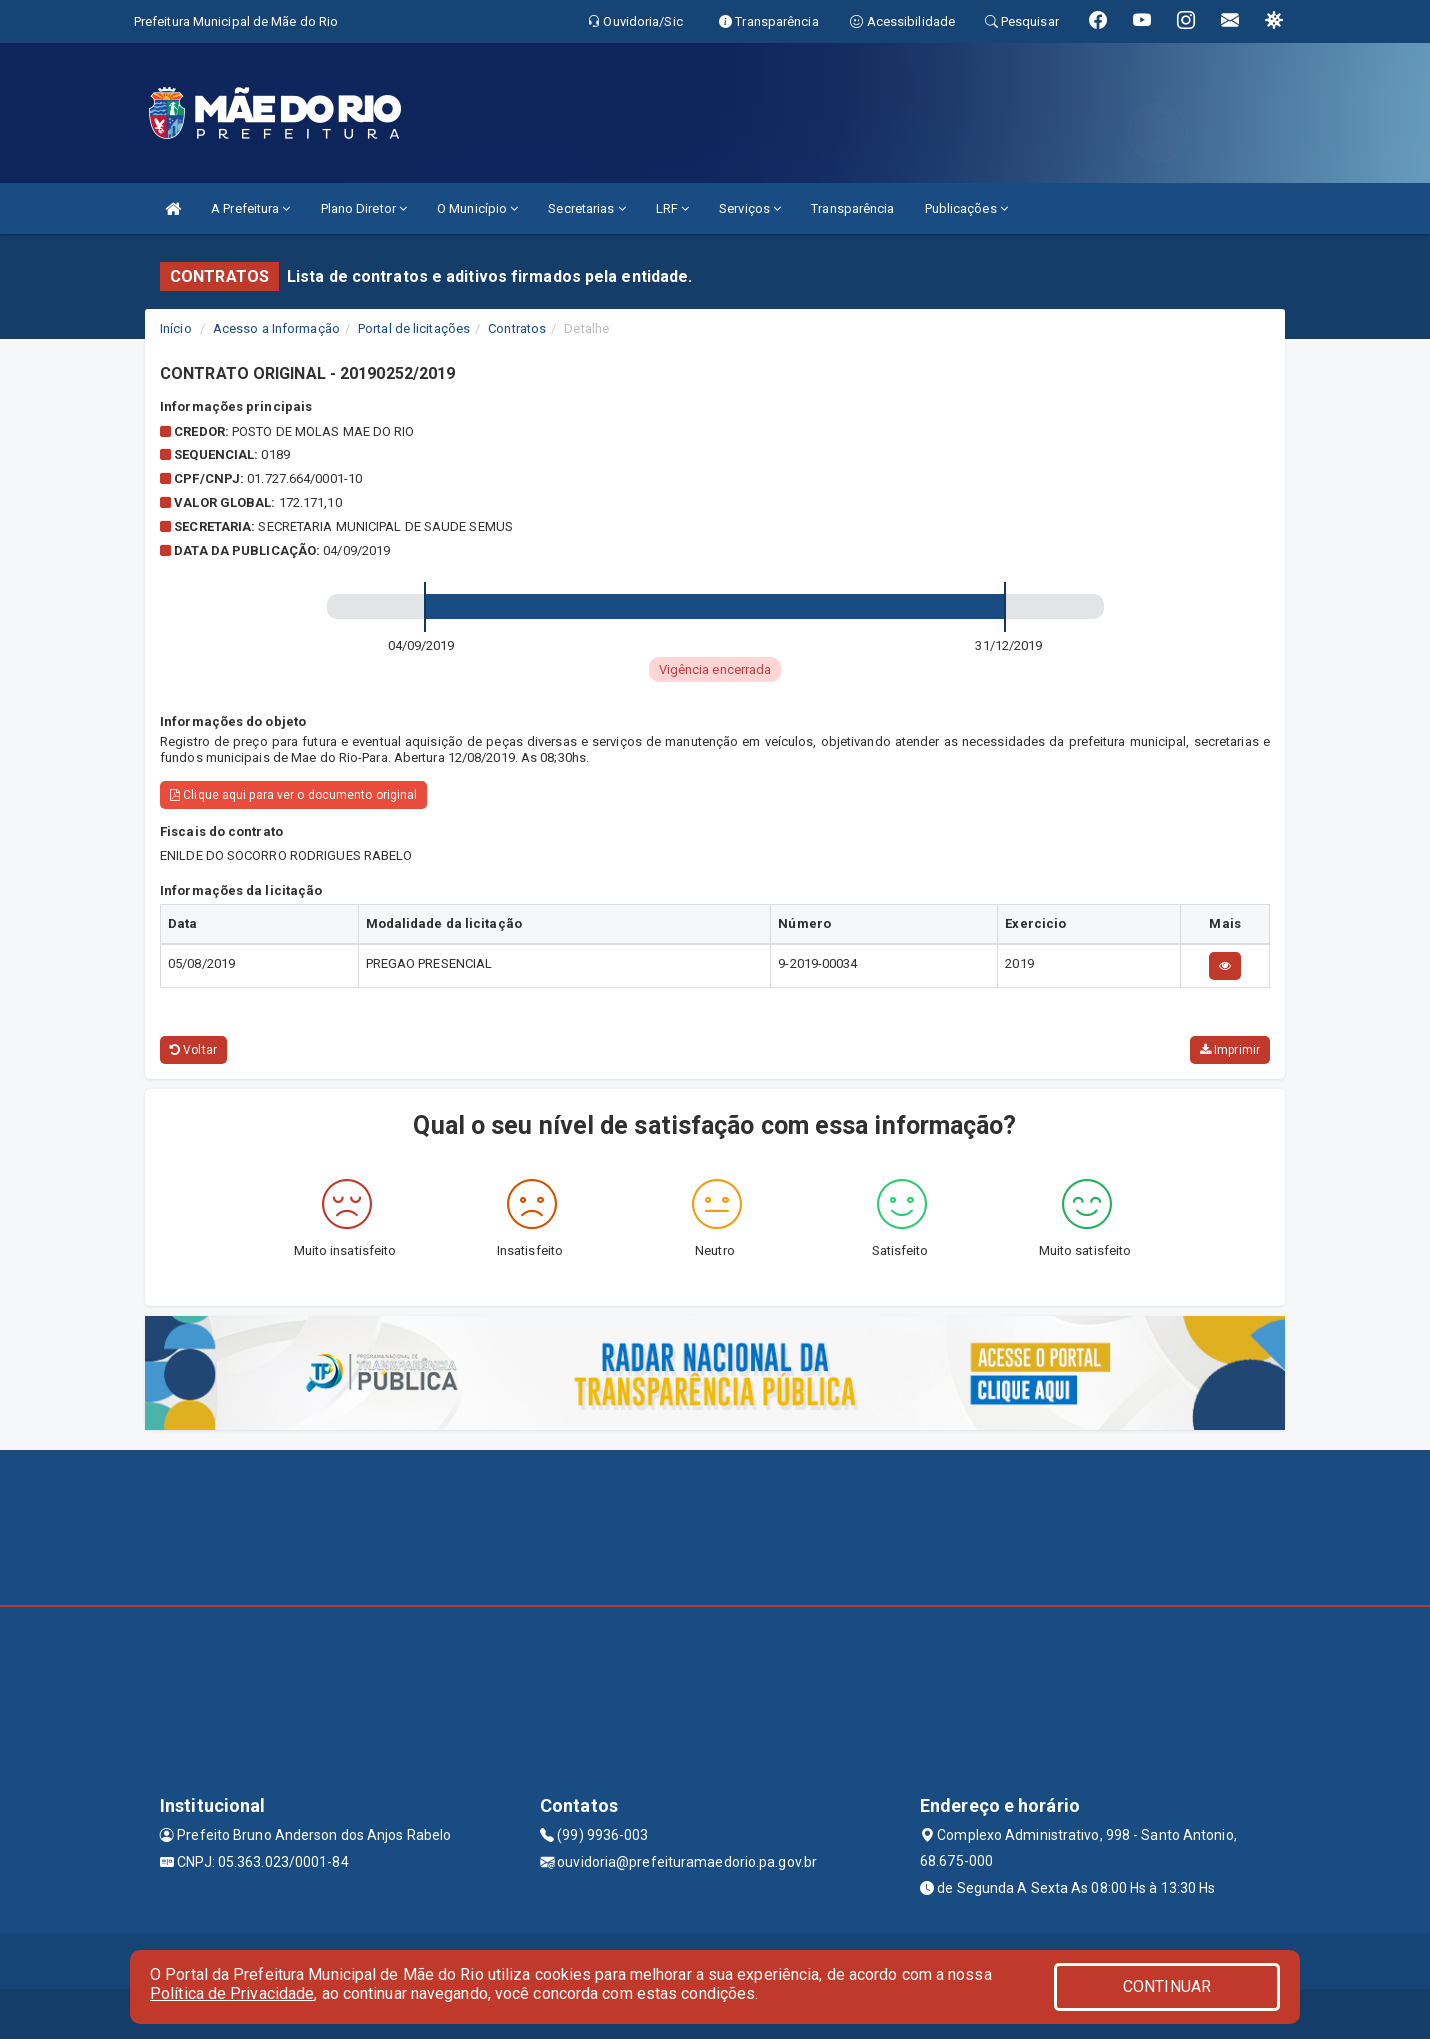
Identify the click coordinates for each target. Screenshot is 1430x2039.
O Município (477, 208)
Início (176, 328)
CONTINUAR (1167, 1986)
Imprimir (1230, 1050)
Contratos (517, 328)
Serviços (750, 208)
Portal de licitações (414, 328)
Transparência (852, 208)
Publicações (966, 208)
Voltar (193, 1050)
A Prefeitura (250, 208)
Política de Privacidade (232, 1993)
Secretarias (586, 208)
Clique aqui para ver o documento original (293, 795)
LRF (673, 208)
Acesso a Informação (276, 328)
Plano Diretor (364, 208)
